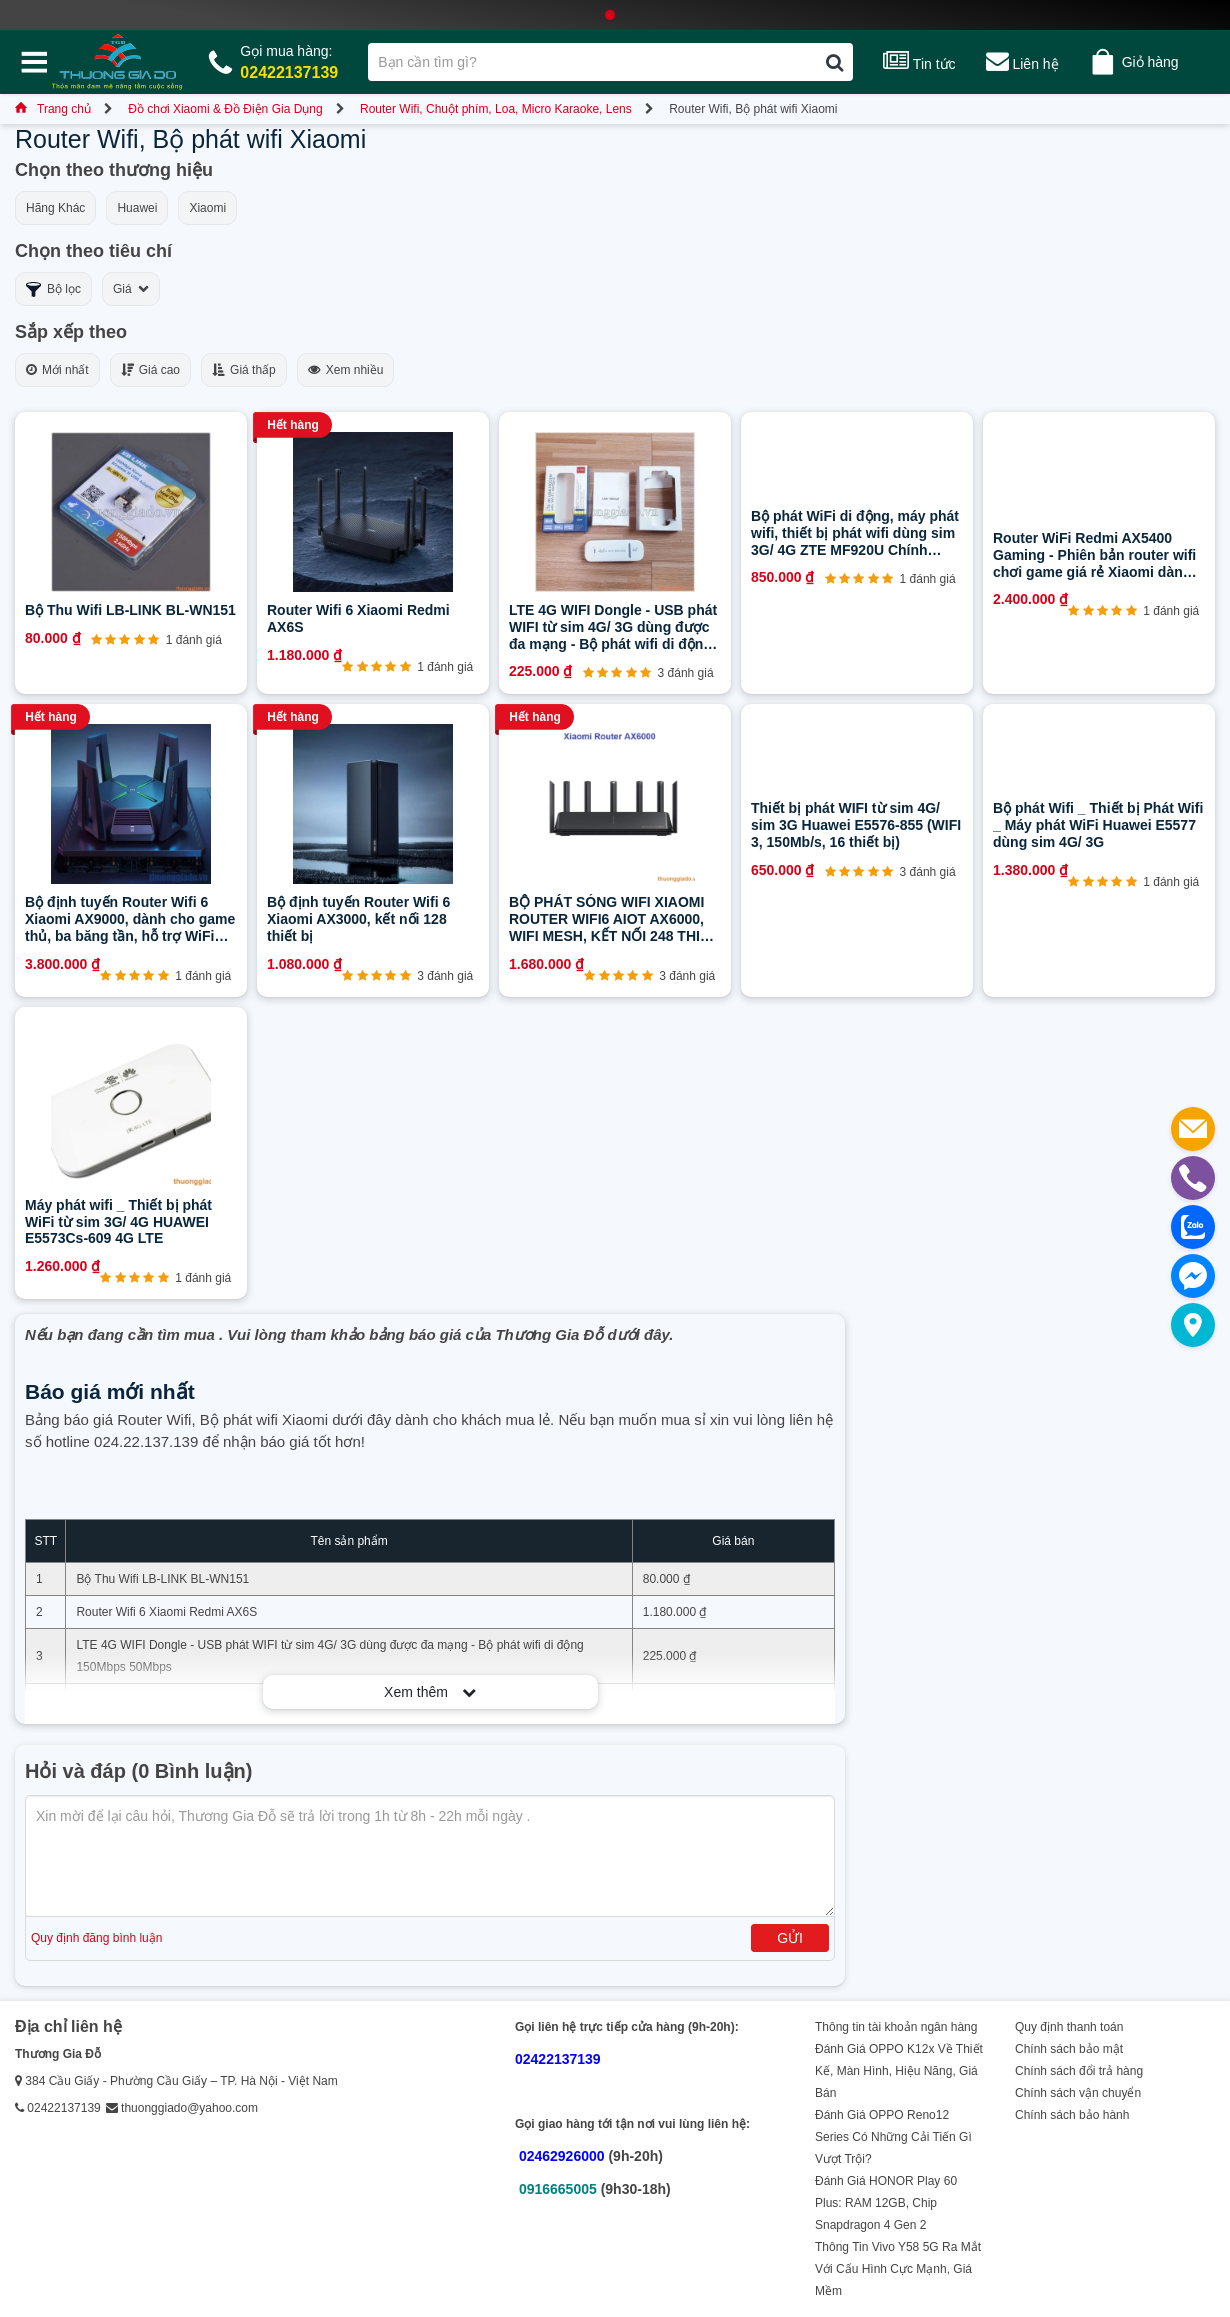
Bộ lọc (53, 289)
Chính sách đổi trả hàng (1079, 2071)
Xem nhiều (346, 370)
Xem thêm (430, 1692)
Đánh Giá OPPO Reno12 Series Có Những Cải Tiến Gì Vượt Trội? (893, 2137)
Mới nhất (57, 370)
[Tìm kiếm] (834, 62)
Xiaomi (207, 208)
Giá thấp (244, 370)
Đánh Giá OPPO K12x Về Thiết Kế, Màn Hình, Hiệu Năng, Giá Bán (899, 2071)
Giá (131, 289)
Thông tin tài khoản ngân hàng (896, 2027)
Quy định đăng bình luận (96, 1938)
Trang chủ (53, 109)
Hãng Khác (55, 208)
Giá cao (150, 370)
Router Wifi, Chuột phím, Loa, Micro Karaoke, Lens (496, 109)
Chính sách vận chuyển (1078, 2093)
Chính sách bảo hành (1072, 2115)
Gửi (790, 1938)
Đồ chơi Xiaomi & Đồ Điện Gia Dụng (225, 109)
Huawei (137, 208)
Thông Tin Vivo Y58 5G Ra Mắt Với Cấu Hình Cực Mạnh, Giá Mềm (898, 2269)
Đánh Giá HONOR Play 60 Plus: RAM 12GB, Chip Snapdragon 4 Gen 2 (886, 2203)
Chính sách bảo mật (1069, 2049)
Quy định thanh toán (1069, 2027)
